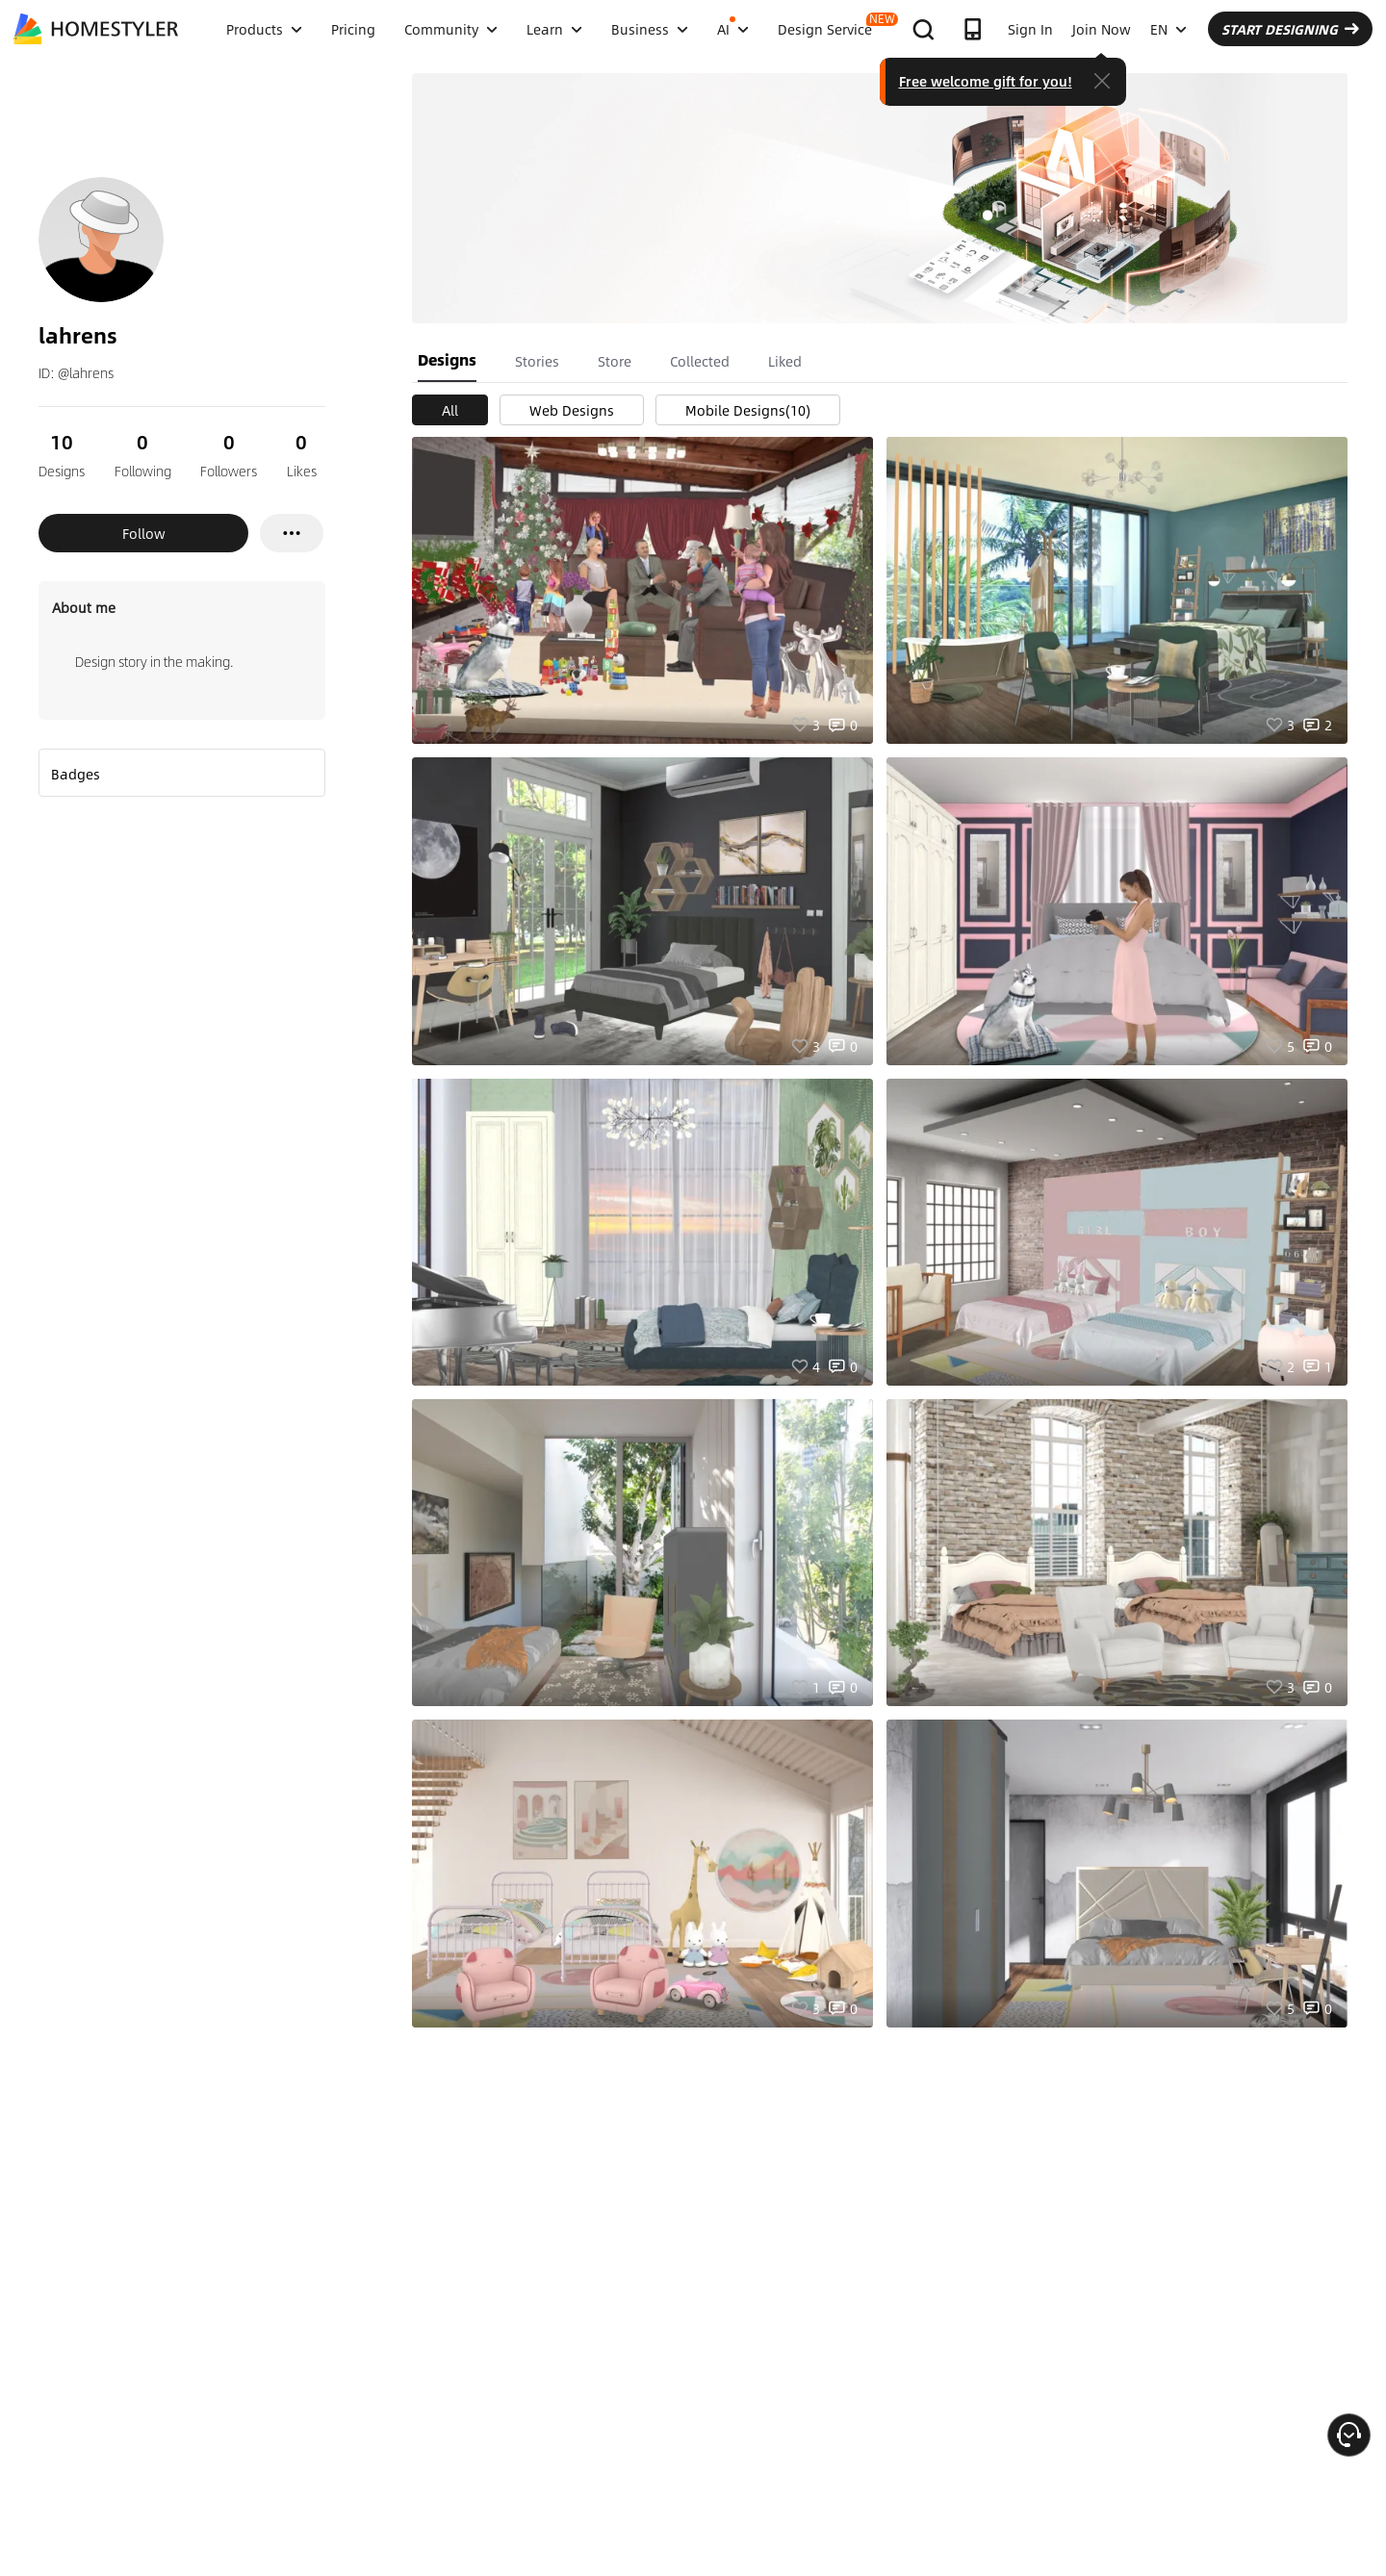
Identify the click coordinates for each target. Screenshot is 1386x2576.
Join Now (1101, 28)
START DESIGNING (1290, 28)
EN (1168, 28)
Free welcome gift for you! (985, 80)
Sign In (1030, 28)
